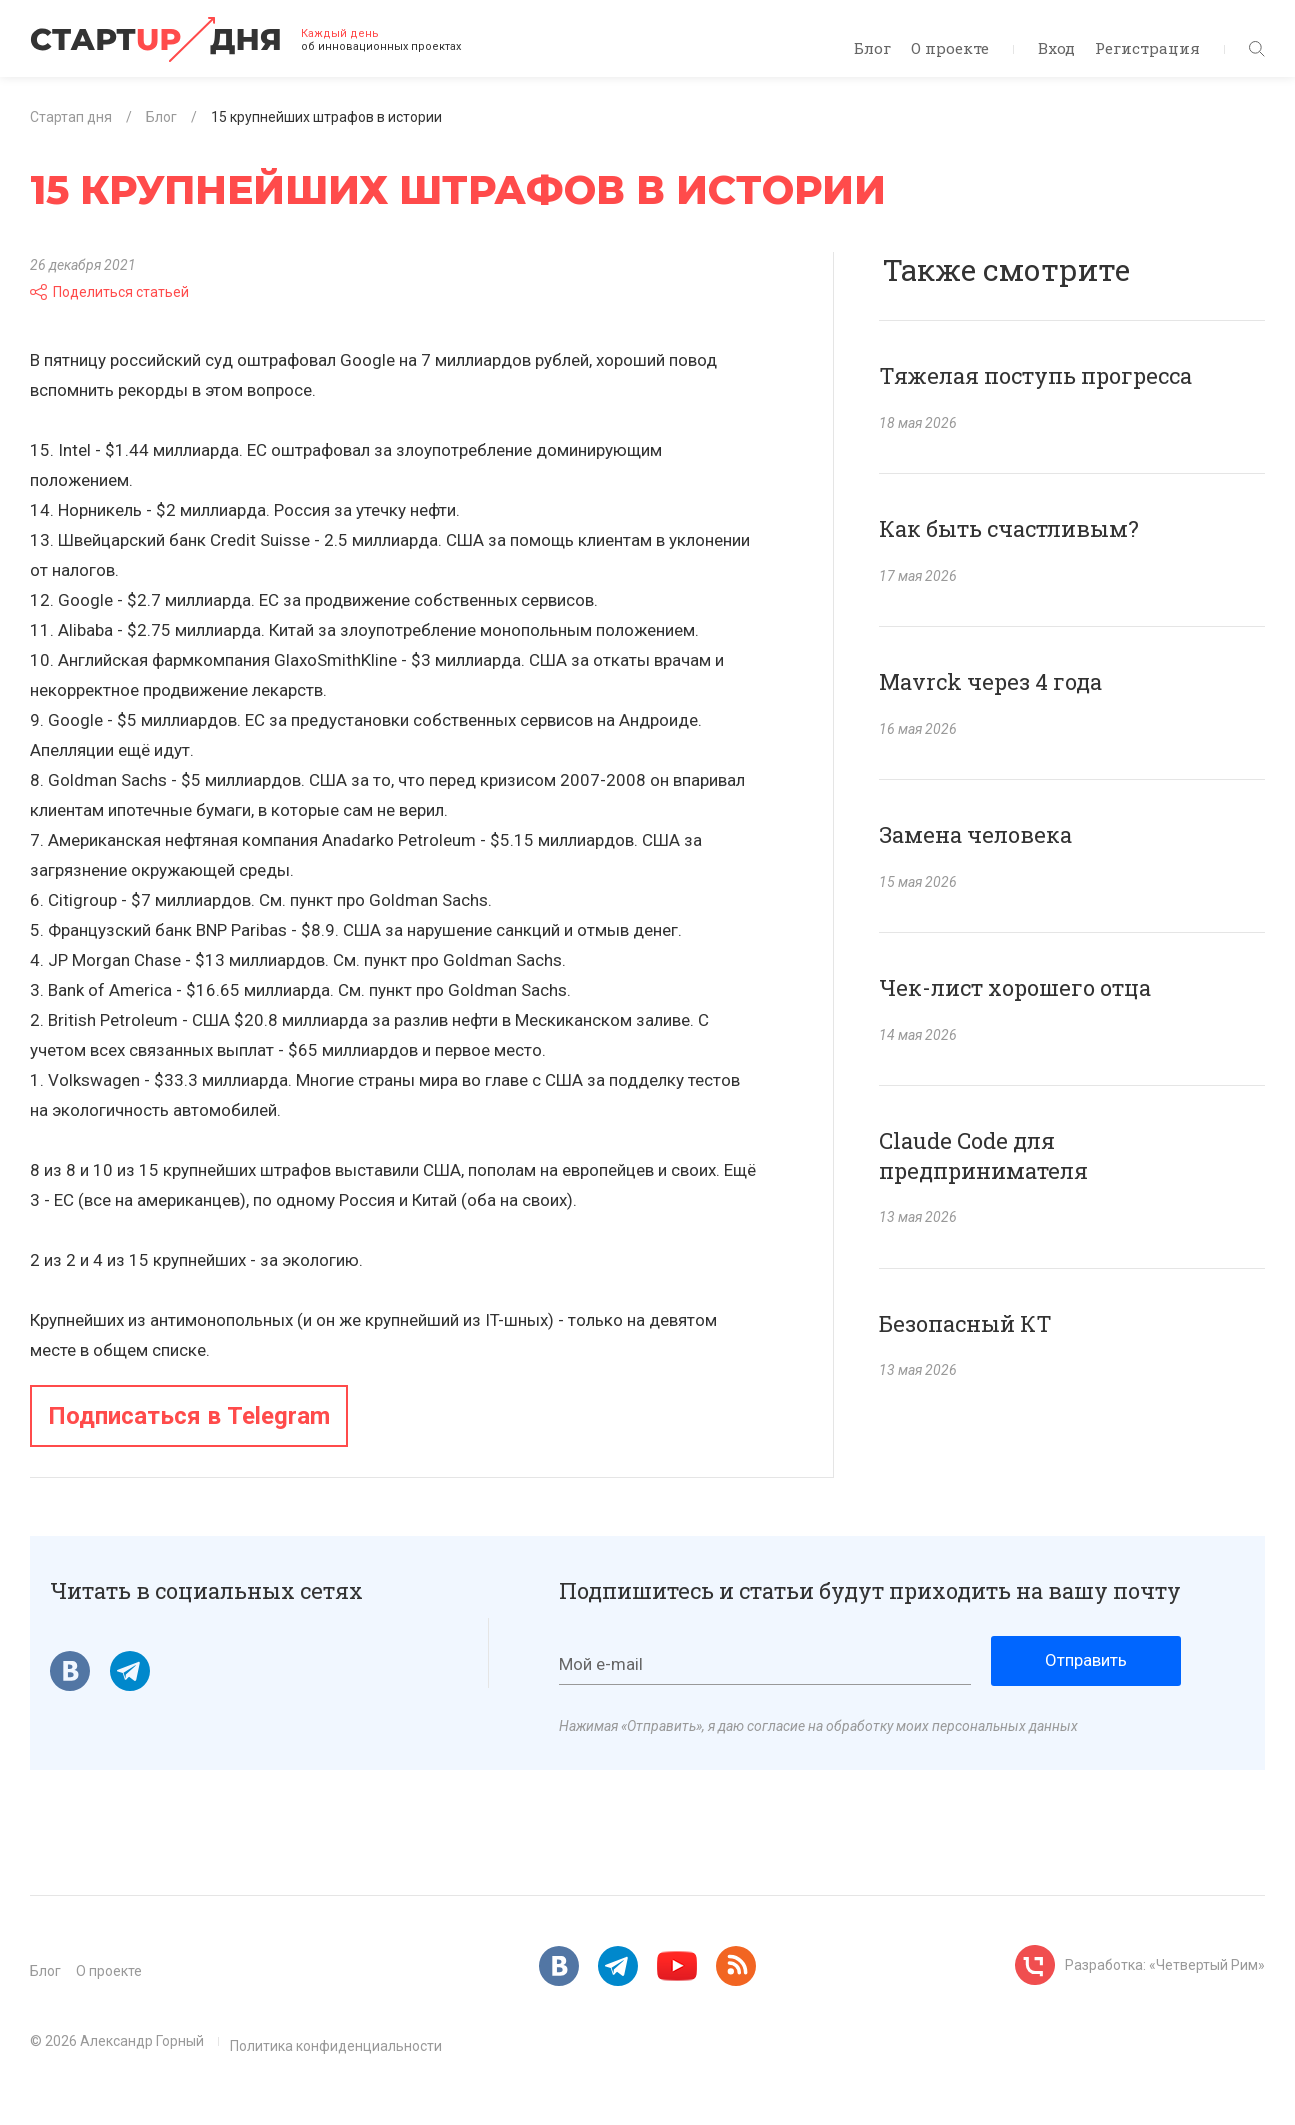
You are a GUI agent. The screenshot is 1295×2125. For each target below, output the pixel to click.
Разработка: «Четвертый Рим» (1165, 1965)
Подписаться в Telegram (189, 1416)
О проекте (950, 48)
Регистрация (1147, 48)
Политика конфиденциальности (336, 2046)
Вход (1056, 48)
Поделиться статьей (109, 292)
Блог (872, 48)
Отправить (1086, 1660)
